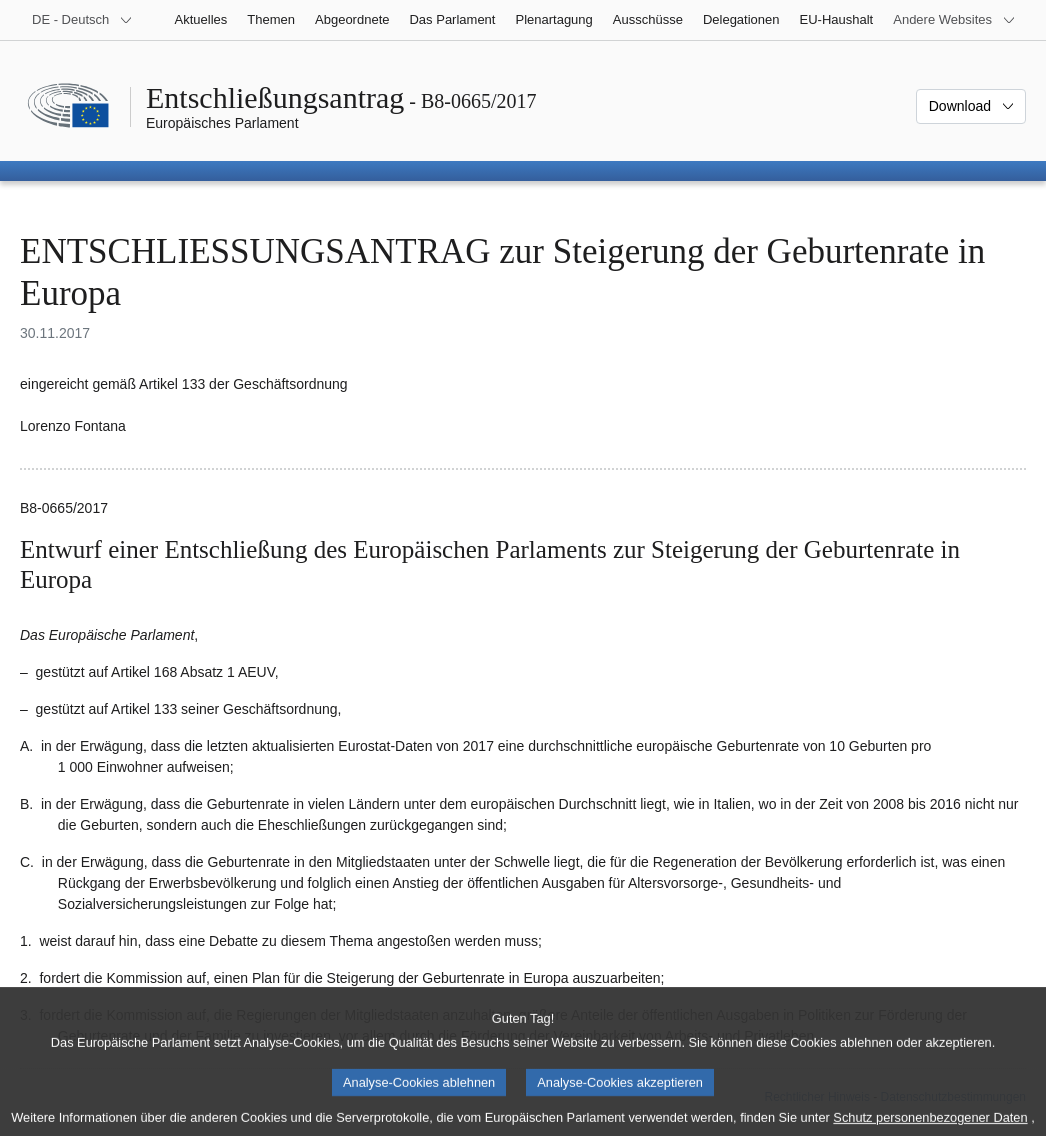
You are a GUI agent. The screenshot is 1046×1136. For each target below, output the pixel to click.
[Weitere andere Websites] (954, 20)
